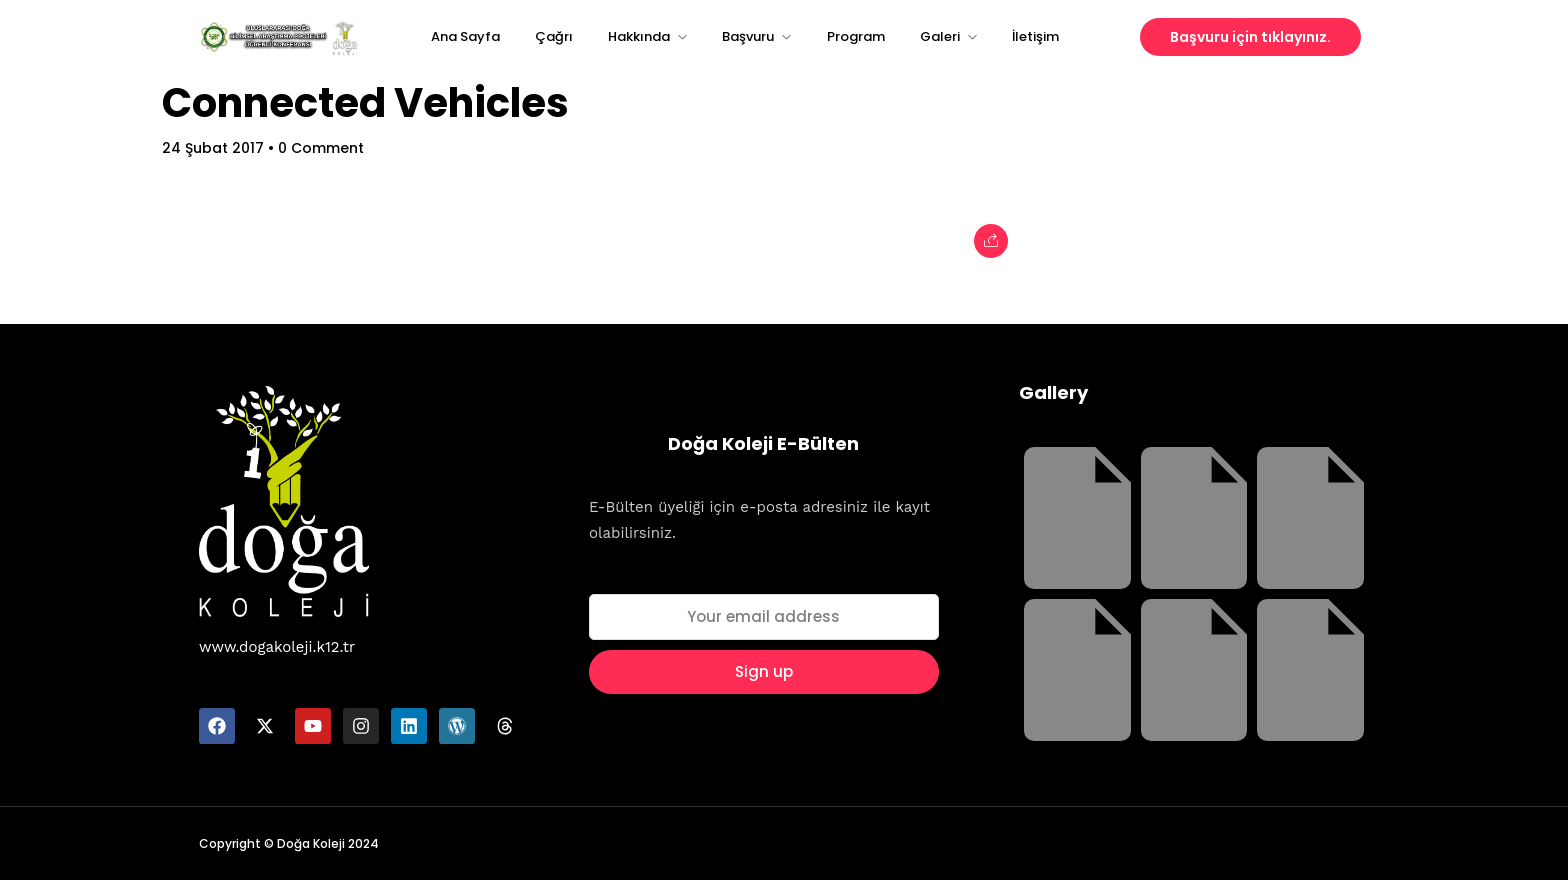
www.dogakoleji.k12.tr (277, 647)
